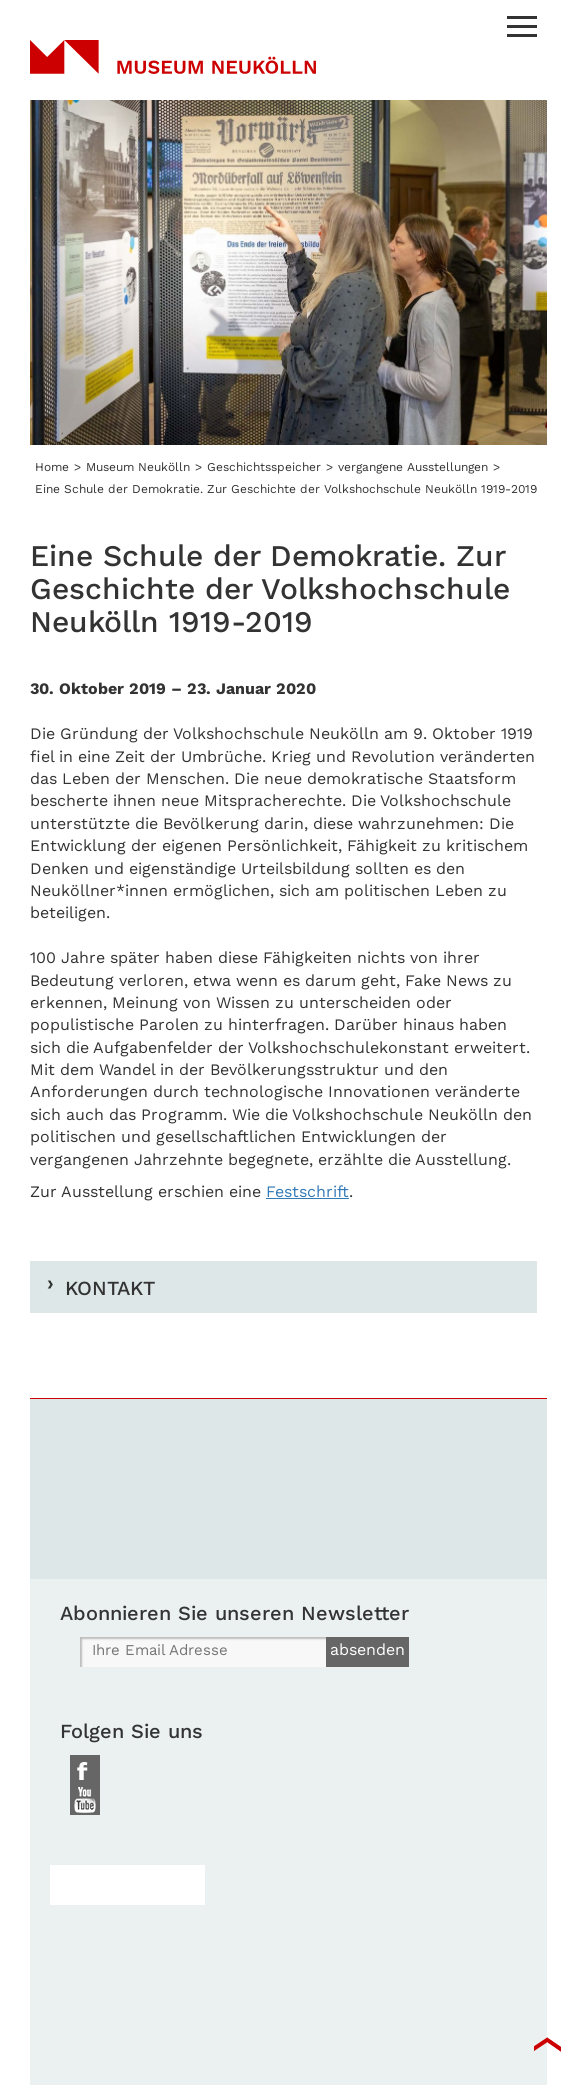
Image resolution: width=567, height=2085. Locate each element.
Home (52, 467)
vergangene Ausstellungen (413, 467)
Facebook (85, 1770)
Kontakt (110, 1287)
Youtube (85, 1800)
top (547, 2045)
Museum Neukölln (173, 70)
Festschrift (307, 1191)
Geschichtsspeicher (264, 467)
